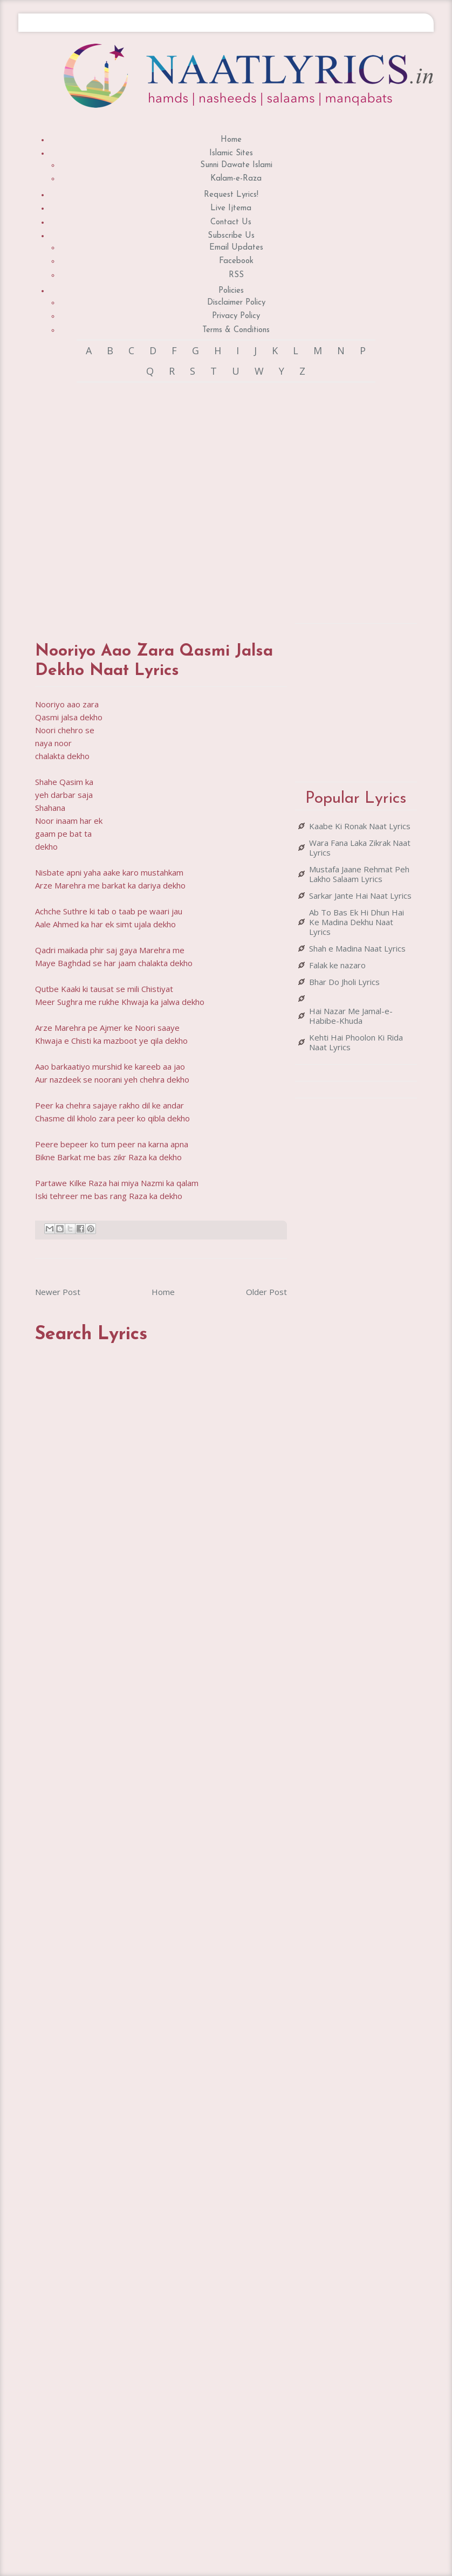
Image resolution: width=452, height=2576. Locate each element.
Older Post (266, 1291)
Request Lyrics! (231, 195)
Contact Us (230, 222)
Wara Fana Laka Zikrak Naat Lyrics (359, 847)
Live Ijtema (230, 208)
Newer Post (57, 1291)
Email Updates (236, 248)
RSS (236, 275)
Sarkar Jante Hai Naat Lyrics (360, 895)
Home (231, 140)
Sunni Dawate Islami (236, 165)
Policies (231, 291)
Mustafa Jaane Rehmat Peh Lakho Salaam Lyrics (359, 874)
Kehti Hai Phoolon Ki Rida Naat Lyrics (356, 1042)
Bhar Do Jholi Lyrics (344, 982)
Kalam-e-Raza (236, 179)
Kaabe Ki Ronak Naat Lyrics (359, 826)
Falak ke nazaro (337, 965)
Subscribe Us (231, 236)
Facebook (236, 261)
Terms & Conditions (236, 330)
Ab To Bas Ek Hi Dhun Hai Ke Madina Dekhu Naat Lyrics (356, 921)
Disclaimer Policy (236, 303)
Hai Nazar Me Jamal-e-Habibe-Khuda (351, 1015)
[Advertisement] (155, 501)
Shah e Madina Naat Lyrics (357, 948)
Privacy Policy (236, 316)
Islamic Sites (231, 153)
